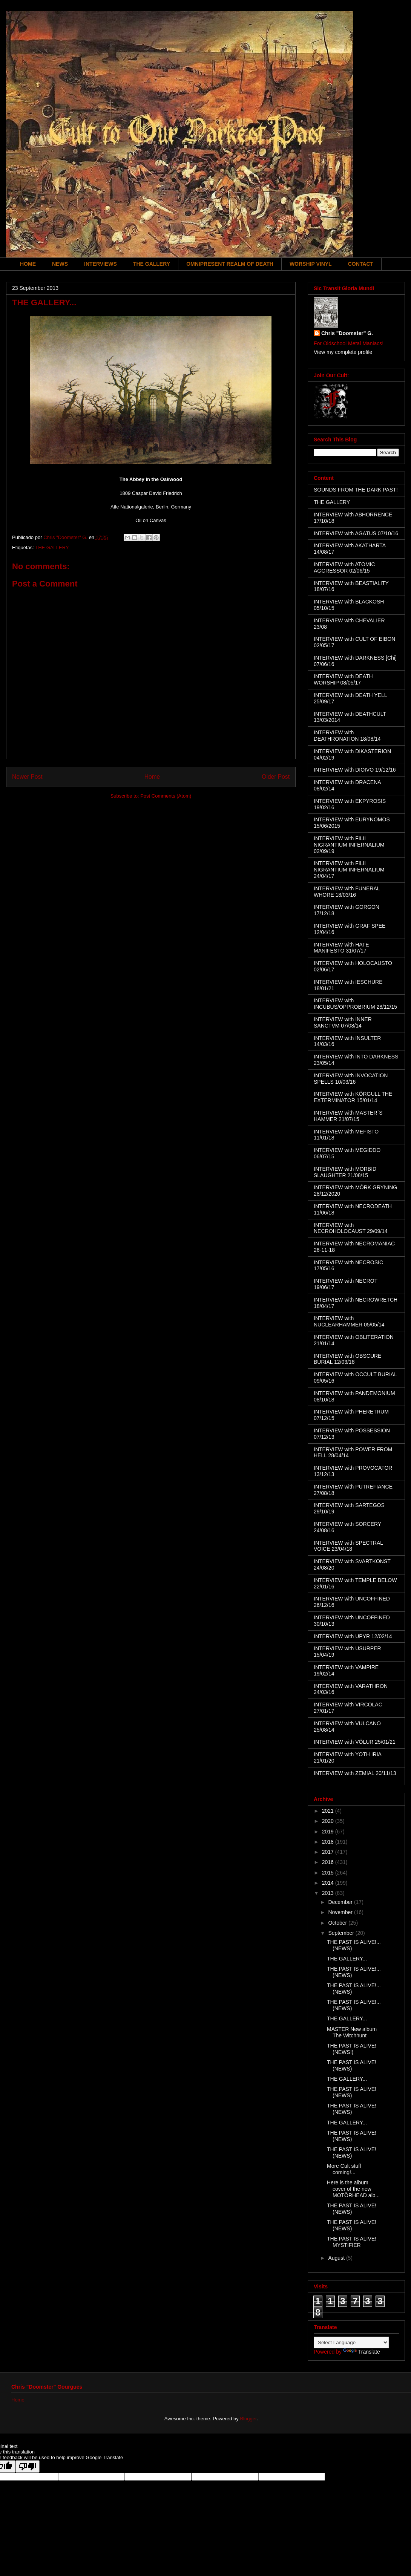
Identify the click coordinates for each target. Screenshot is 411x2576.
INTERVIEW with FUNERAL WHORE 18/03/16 (347, 891)
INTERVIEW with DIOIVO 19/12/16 (355, 770)
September (341, 1933)
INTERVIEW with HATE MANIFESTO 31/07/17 (341, 948)
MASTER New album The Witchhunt (352, 2032)
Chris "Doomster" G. (347, 333)
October (338, 1923)
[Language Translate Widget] (351, 2342)
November (341, 1912)
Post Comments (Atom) (165, 796)
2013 (328, 1893)
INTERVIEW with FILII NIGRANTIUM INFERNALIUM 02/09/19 (349, 844)
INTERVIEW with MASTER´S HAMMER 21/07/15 (348, 1116)
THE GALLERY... (347, 1959)
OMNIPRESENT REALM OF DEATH (229, 264)
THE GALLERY (151, 264)
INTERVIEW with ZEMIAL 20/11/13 (355, 1773)
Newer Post (27, 776)
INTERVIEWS (100, 264)
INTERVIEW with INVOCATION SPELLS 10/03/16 (351, 1078)
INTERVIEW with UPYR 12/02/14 (353, 1636)
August (337, 2258)
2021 (328, 1811)
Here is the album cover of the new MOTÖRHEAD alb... (353, 2188)
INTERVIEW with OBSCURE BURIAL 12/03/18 (347, 1359)
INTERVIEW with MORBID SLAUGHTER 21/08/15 (345, 1172)
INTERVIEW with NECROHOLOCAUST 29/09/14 (351, 1228)
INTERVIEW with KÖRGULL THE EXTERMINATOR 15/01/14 (353, 1097)
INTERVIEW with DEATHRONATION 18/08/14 (347, 735)
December (341, 1902)
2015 (328, 1873)
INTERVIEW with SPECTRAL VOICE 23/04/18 (348, 1546)
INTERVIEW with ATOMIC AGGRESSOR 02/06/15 (344, 567)
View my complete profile (343, 352)
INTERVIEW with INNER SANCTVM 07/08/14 (343, 1022)
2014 (328, 1883)
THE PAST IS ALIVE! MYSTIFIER (351, 2242)
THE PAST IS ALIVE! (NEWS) (351, 2065)
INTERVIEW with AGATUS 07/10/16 (356, 533)
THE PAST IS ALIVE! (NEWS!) (351, 2049)
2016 (328, 1862)
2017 (328, 1852)
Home (152, 776)
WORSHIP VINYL (311, 264)
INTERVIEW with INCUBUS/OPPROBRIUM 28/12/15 (355, 1003)
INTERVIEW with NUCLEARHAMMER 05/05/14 (349, 1321)
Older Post (276, 776)
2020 (328, 1821)
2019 (328, 1832)
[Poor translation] (27, 2466)
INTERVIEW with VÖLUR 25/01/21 (355, 1742)
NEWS (60, 264)
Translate (361, 2352)
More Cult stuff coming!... (344, 2169)
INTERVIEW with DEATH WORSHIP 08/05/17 (343, 679)
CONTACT (360, 264)
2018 (328, 1842)
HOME (28, 264)
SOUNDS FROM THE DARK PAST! (356, 490)
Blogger (248, 2418)
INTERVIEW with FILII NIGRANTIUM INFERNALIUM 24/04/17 (349, 869)
